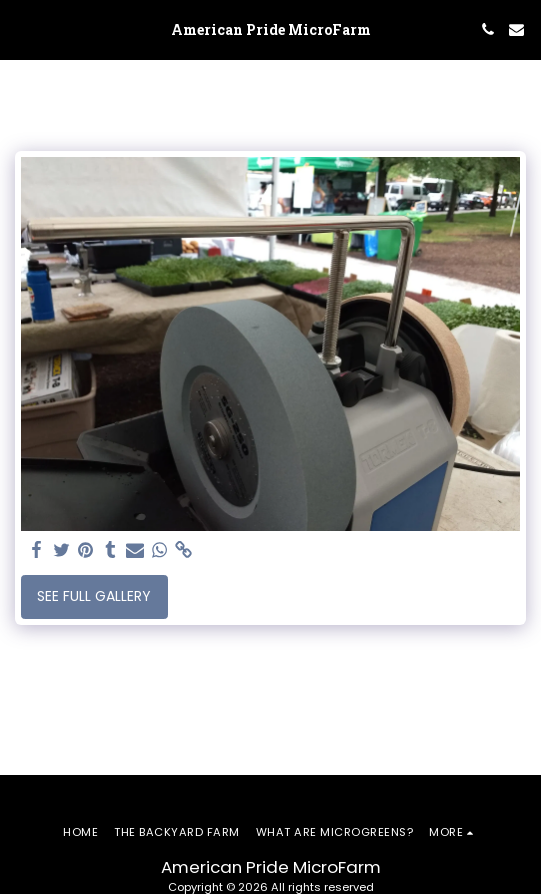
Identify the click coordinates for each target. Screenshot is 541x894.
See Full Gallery (94, 596)
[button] (22, 29)
